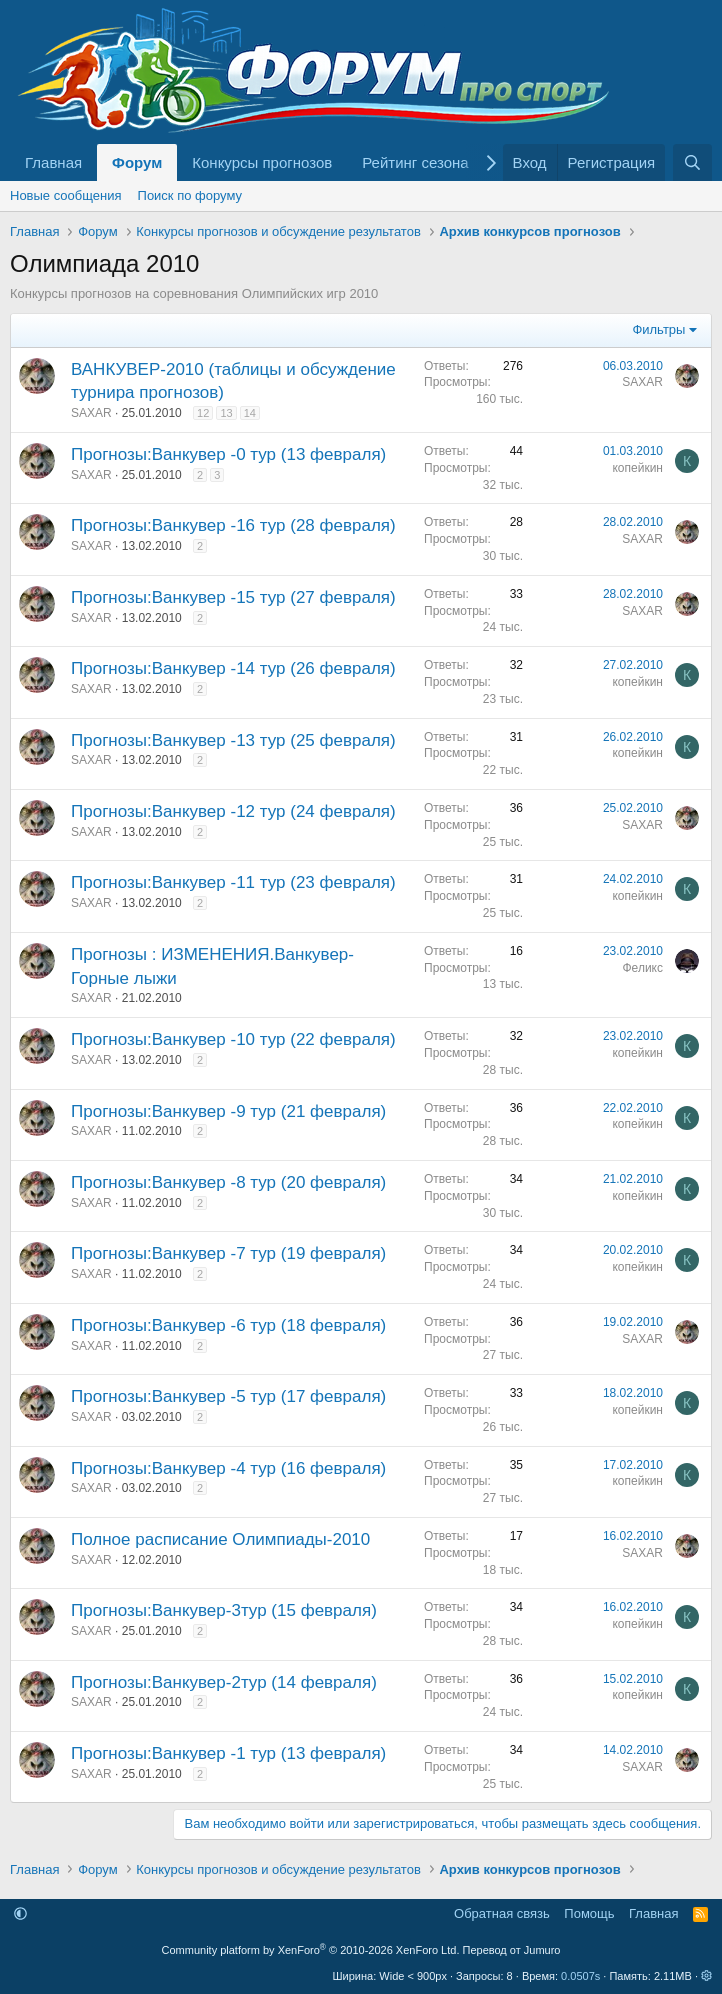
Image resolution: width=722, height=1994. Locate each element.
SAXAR (91, 413)
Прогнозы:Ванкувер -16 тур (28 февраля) (233, 525)
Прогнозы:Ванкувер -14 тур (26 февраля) (233, 668)
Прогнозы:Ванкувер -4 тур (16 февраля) (228, 1468)
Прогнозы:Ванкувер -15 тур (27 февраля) (233, 597)
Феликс (643, 968)
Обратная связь (502, 1913)
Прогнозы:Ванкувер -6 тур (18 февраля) (228, 1325)
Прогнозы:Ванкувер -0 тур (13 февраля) (228, 454)
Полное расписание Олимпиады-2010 (220, 1539)
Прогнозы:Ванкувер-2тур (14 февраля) (224, 1682)
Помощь (589, 1913)
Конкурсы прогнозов (262, 162)
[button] (20, 1913)
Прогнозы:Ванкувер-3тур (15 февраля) (224, 1610)
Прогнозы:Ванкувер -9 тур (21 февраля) (228, 1111)
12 (203, 413)
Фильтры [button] (658, 329)
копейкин (637, 468)
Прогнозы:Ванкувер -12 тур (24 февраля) (233, 811)
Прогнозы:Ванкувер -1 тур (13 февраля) (228, 1753)
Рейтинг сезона (415, 162)
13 (226, 413)
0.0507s (580, 1976)
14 (250, 413)
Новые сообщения (66, 195)
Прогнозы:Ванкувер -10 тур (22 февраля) (233, 1039)
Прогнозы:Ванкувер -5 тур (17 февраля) (228, 1396)
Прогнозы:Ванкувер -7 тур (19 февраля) (228, 1253)
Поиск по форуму (190, 195)
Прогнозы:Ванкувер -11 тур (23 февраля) (233, 882)
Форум (137, 162)
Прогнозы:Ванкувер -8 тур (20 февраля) (228, 1182)
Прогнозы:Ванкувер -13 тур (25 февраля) (233, 740)
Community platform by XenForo (311, 1950)
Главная (53, 162)
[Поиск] (692, 162)
